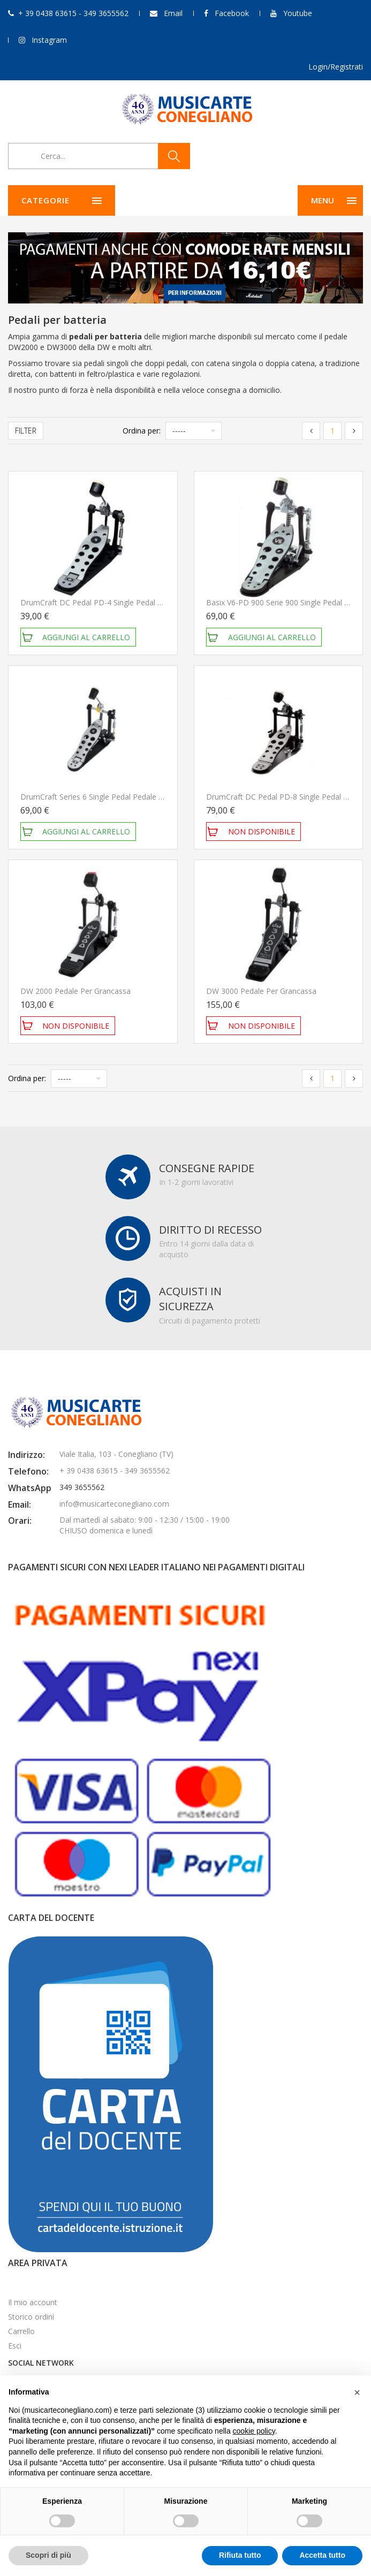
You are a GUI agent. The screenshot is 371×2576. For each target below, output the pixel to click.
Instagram (49, 40)
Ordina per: (142, 430)
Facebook (232, 13)
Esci (14, 2346)
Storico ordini (31, 2317)
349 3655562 (81, 1487)
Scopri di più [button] (48, 2555)
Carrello (21, 2331)
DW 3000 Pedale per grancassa (261, 991)
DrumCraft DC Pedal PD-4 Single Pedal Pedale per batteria (122, 602)
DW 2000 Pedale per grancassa (75, 991)
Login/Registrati (335, 67)
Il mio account (32, 2302)
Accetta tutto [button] (322, 2555)
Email (173, 13)
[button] (357, 2392)
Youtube (297, 13)
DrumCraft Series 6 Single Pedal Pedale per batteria (110, 797)
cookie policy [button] (254, 2431)
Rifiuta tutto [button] (240, 2555)
